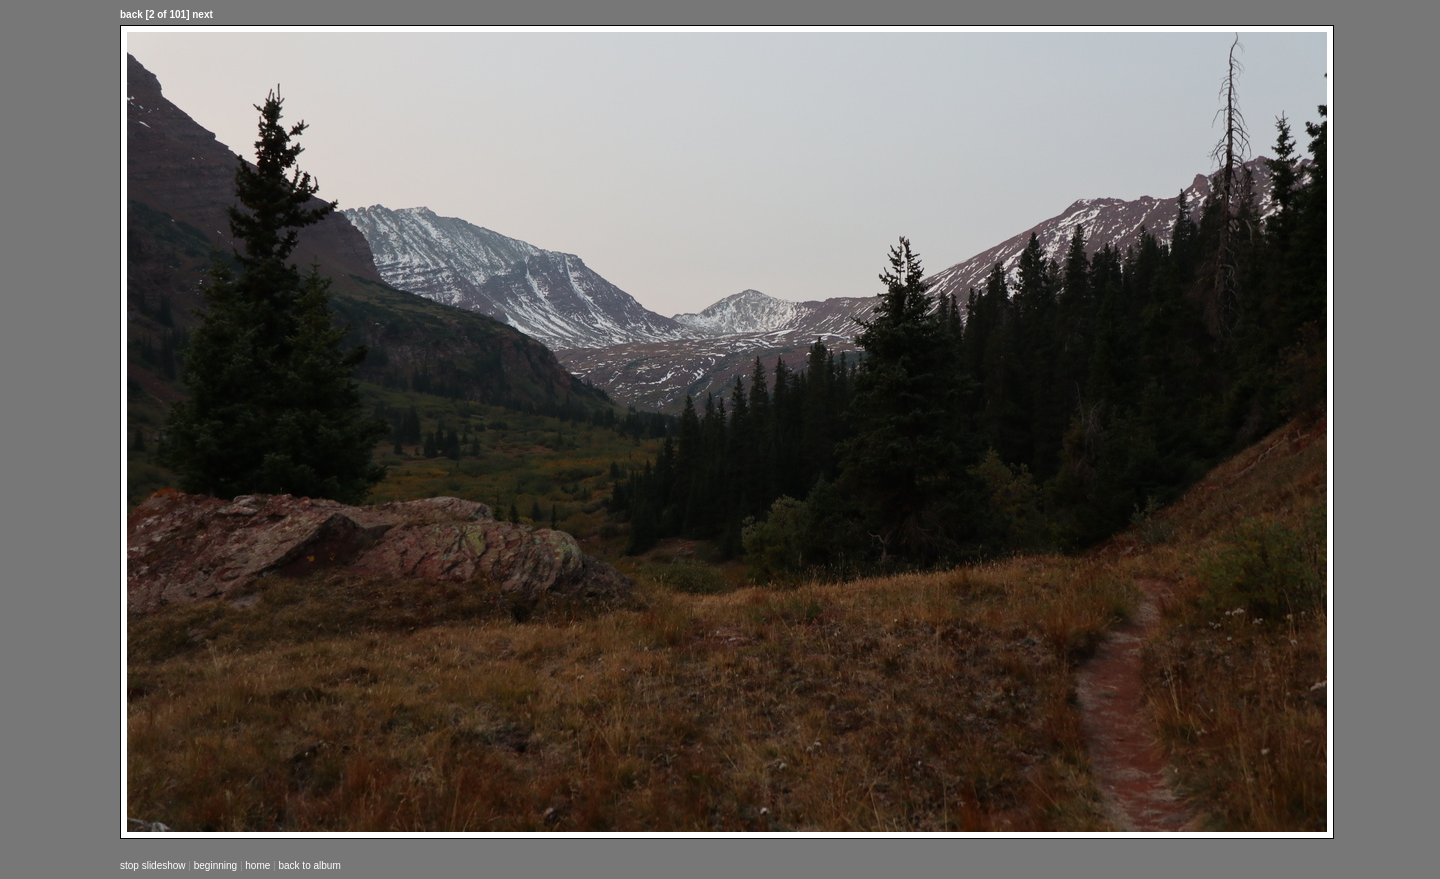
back (131, 14)
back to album (309, 865)
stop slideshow (153, 865)
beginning (215, 865)
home (257, 865)
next (202, 14)
